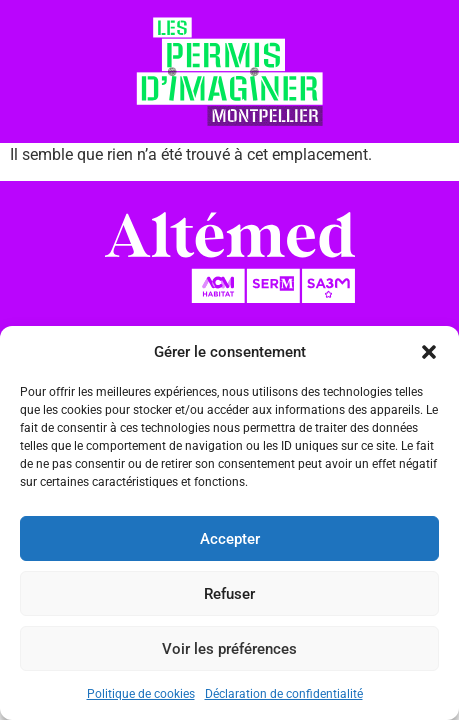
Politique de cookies (141, 694)
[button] (429, 352)
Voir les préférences (229, 649)
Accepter (230, 539)
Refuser (229, 594)
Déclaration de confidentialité (284, 694)
